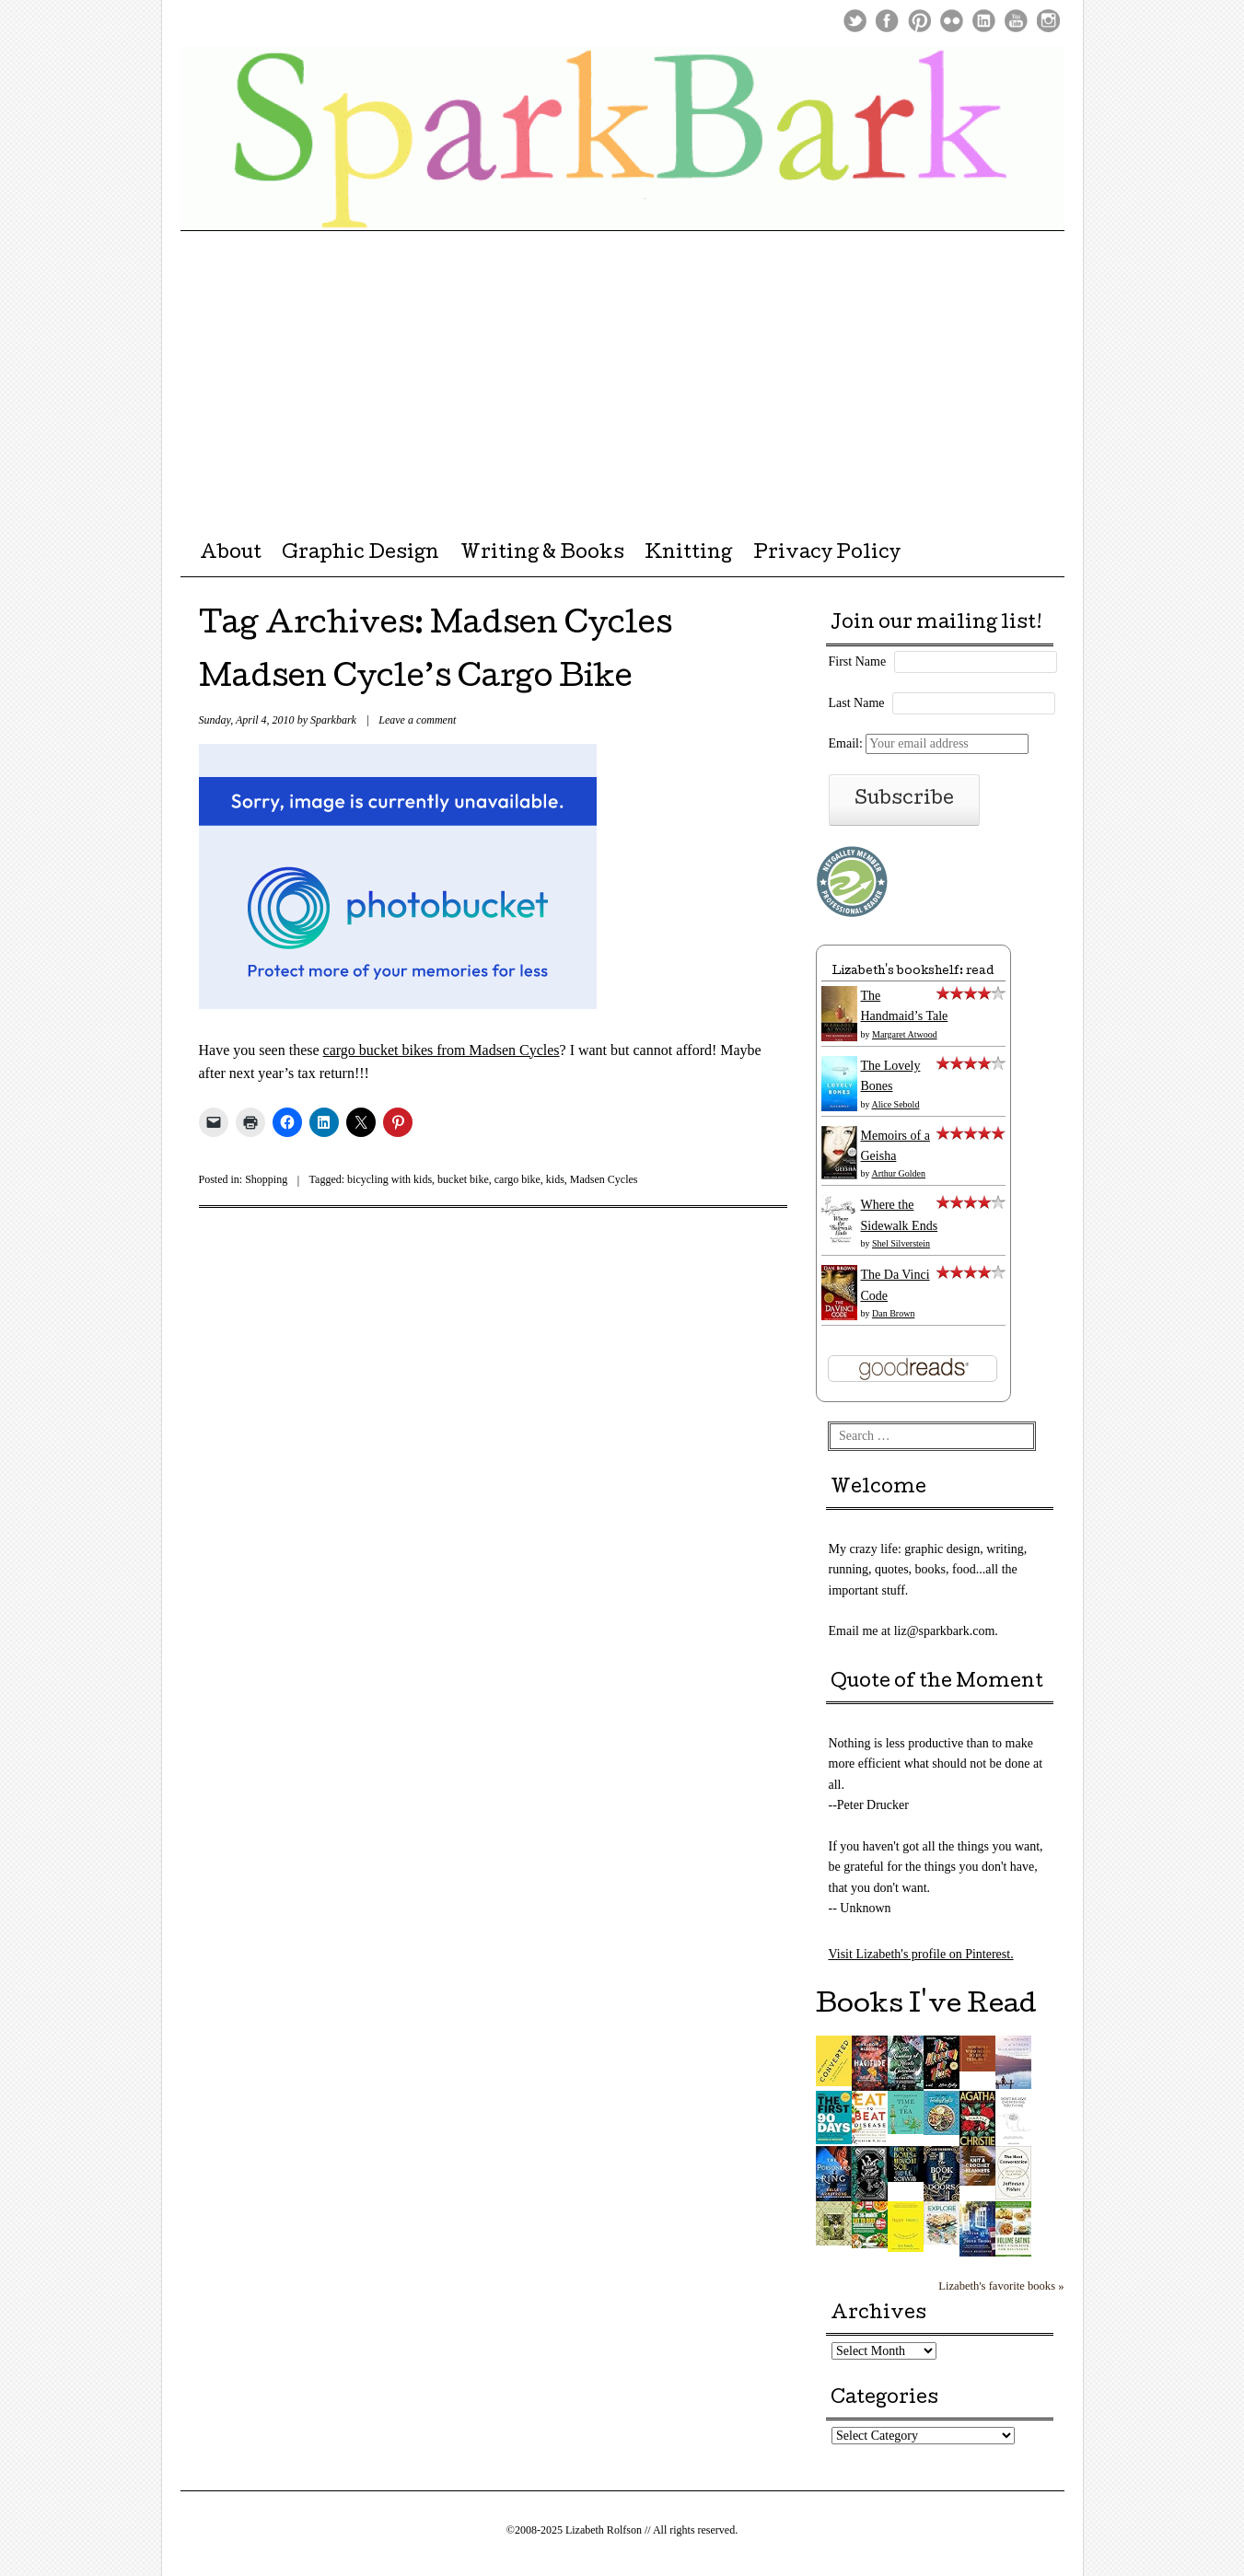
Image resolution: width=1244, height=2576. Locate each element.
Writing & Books (542, 554)
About (231, 554)
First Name (858, 661)
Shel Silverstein (901, 1243)
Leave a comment (417, 720)
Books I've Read (926, 2006)
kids (555, 1179)
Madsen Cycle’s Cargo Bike (416, 680)
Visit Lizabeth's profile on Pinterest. (921, 1954)
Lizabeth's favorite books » (1001, 2286)
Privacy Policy (827, 554)
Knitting (688, 554)
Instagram (1048, 20)
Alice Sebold (895, 1104)
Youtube (1016, 20)
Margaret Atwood (904, 1034)
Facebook (887, 20)
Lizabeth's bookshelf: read (913, 972)
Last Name (857, 703)
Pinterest (919, 20)
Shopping (266, 1179)
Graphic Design (360, 554)
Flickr (951, 20)
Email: (929, 743)
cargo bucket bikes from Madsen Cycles (441, 1050)
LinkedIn (983, 20)
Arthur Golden (898, 1173)
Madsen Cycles (604, 1179)
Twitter (854, 20)
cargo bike (517, 1179)
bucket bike (463, 1179)
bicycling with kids (389, 1179)
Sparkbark (333, 720)
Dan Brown (893, 1313)
